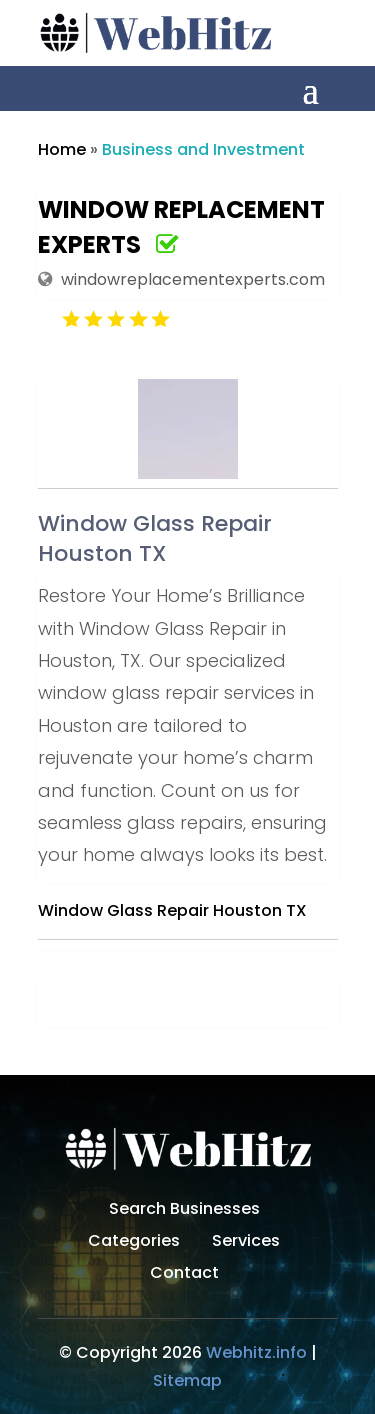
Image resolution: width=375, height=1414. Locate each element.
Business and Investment (203, 149)
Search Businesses (184, 1211)
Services (246, 1243)
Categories (134, 1243)
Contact (184, 1275)
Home (62, 149)
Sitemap (187, 1380)
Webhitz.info (256, 1352)
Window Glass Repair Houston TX (172, 910)
